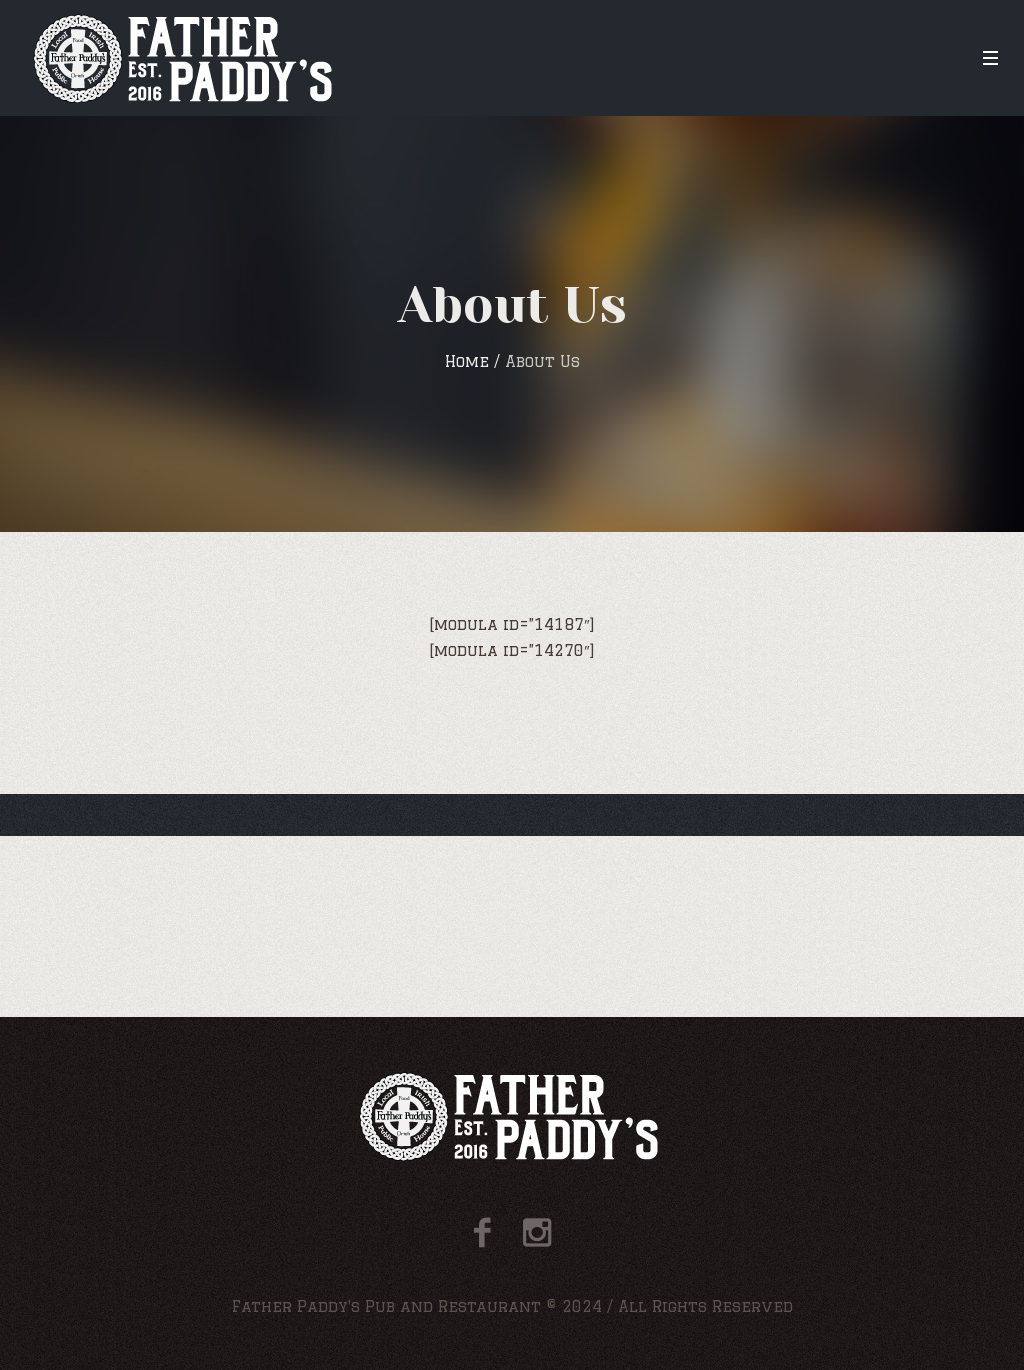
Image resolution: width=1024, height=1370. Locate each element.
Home (467, 361)
